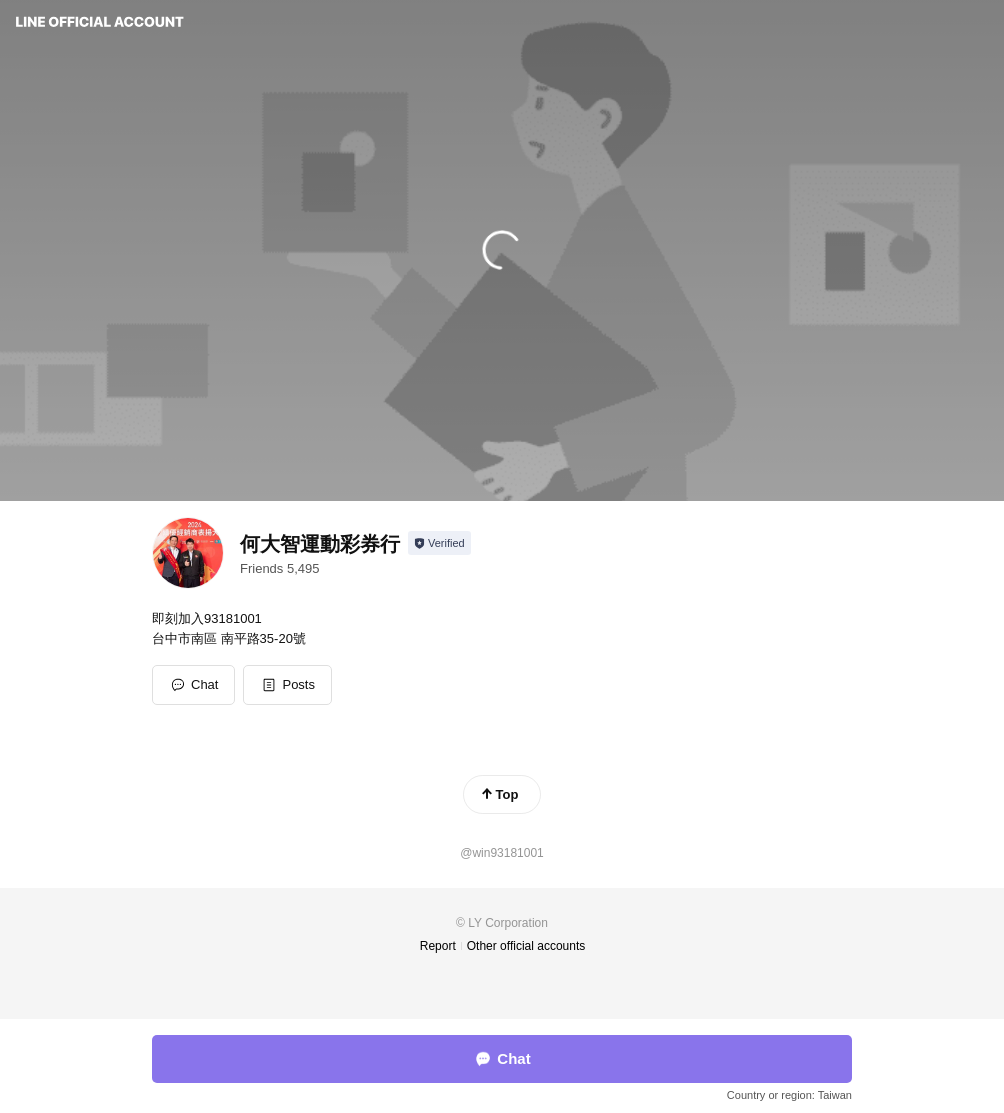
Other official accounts (526, 946)
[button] (287, 685)
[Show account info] (439, 543)
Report (438, 946)
